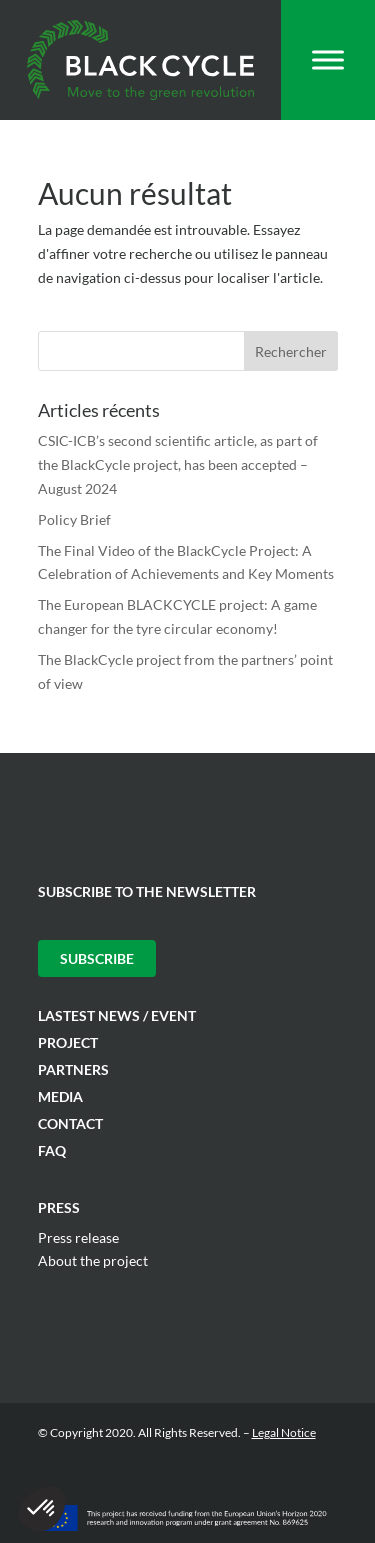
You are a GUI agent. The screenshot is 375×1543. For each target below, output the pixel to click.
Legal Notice (284, 1432)
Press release (78, 1237)
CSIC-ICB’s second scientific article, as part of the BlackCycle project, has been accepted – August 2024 (178, 464)
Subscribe (97, 958)
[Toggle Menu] (328, 59)
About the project (93, 1260)
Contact (70, 1123)
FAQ (52, 1150)
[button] (42, 1509)
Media (60, 1096)
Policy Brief (74, 519)
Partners (73, 1069)
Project (68, 1042)
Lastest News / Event (117, 1015)
